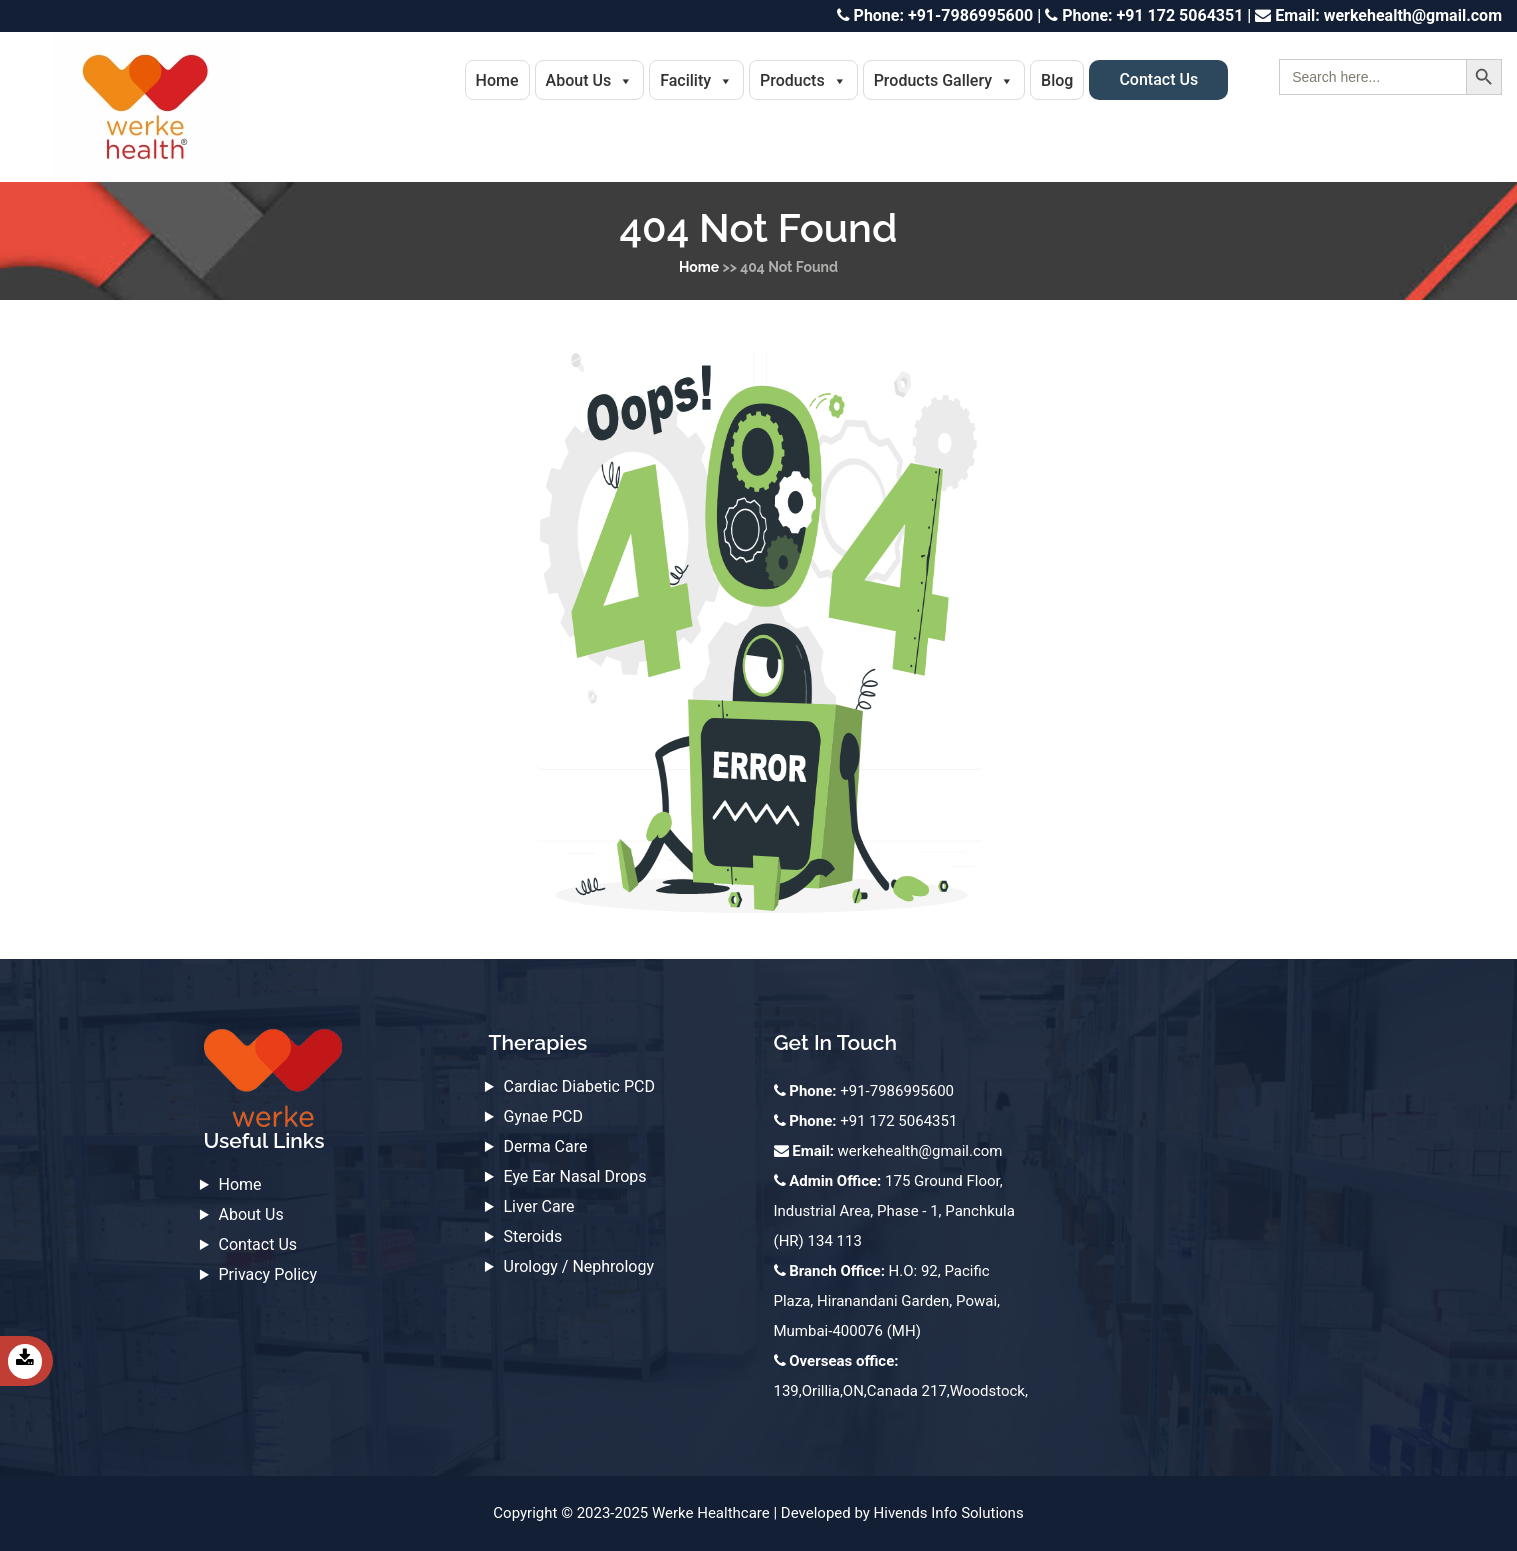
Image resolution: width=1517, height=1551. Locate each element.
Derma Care (546, 1146)
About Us (590, 80)
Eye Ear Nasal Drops (575, 1176)
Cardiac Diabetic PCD (579, 1086)
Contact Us (1158, 79)
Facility (696, 80)
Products (803, 80)
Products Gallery (944, 80)
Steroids (533, 1236)
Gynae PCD (543, 1116)
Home (497, 80)
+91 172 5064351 (1144, 15)
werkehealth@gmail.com (1378, 15)
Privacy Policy (268, 1274)
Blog (1057, 80)
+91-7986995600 (935, 15)
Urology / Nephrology (579, 1266)
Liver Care (539, 1206)
